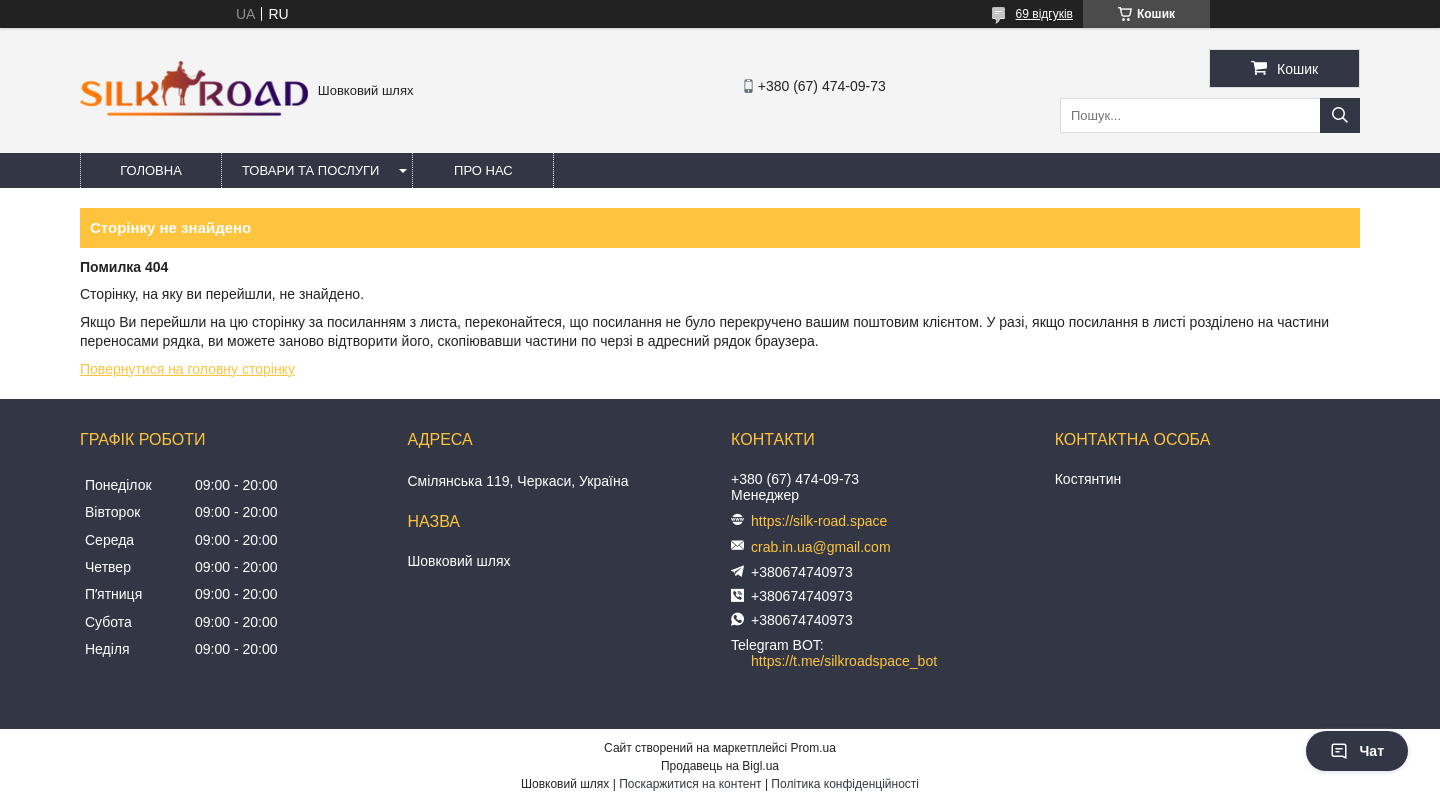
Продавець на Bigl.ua (720, 766)
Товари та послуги (310, 170)
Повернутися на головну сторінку (187, 369)
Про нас (483, 170)
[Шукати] (1340, 115)
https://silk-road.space (819, 521)
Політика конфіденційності (845, 784)
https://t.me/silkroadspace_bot (844, 661)
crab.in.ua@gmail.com (821, 547)
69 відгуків (1044, 14)
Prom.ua (813, 748)
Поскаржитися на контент (690, 784)
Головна (151, 170)
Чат (1357, 751)
